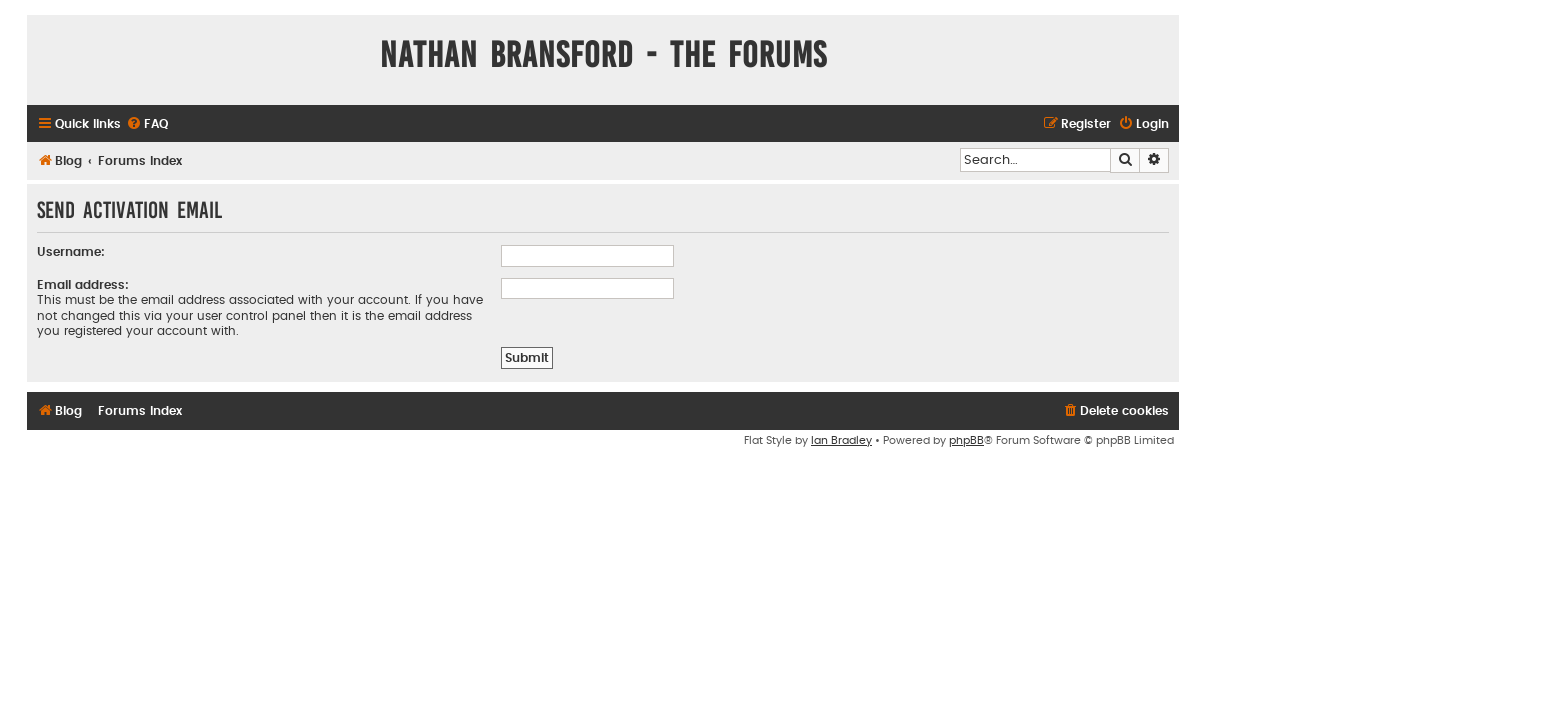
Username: (71, 252)
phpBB (966, 440)
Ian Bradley (841, 440)
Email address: (83, 285)
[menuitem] (147, 124)
